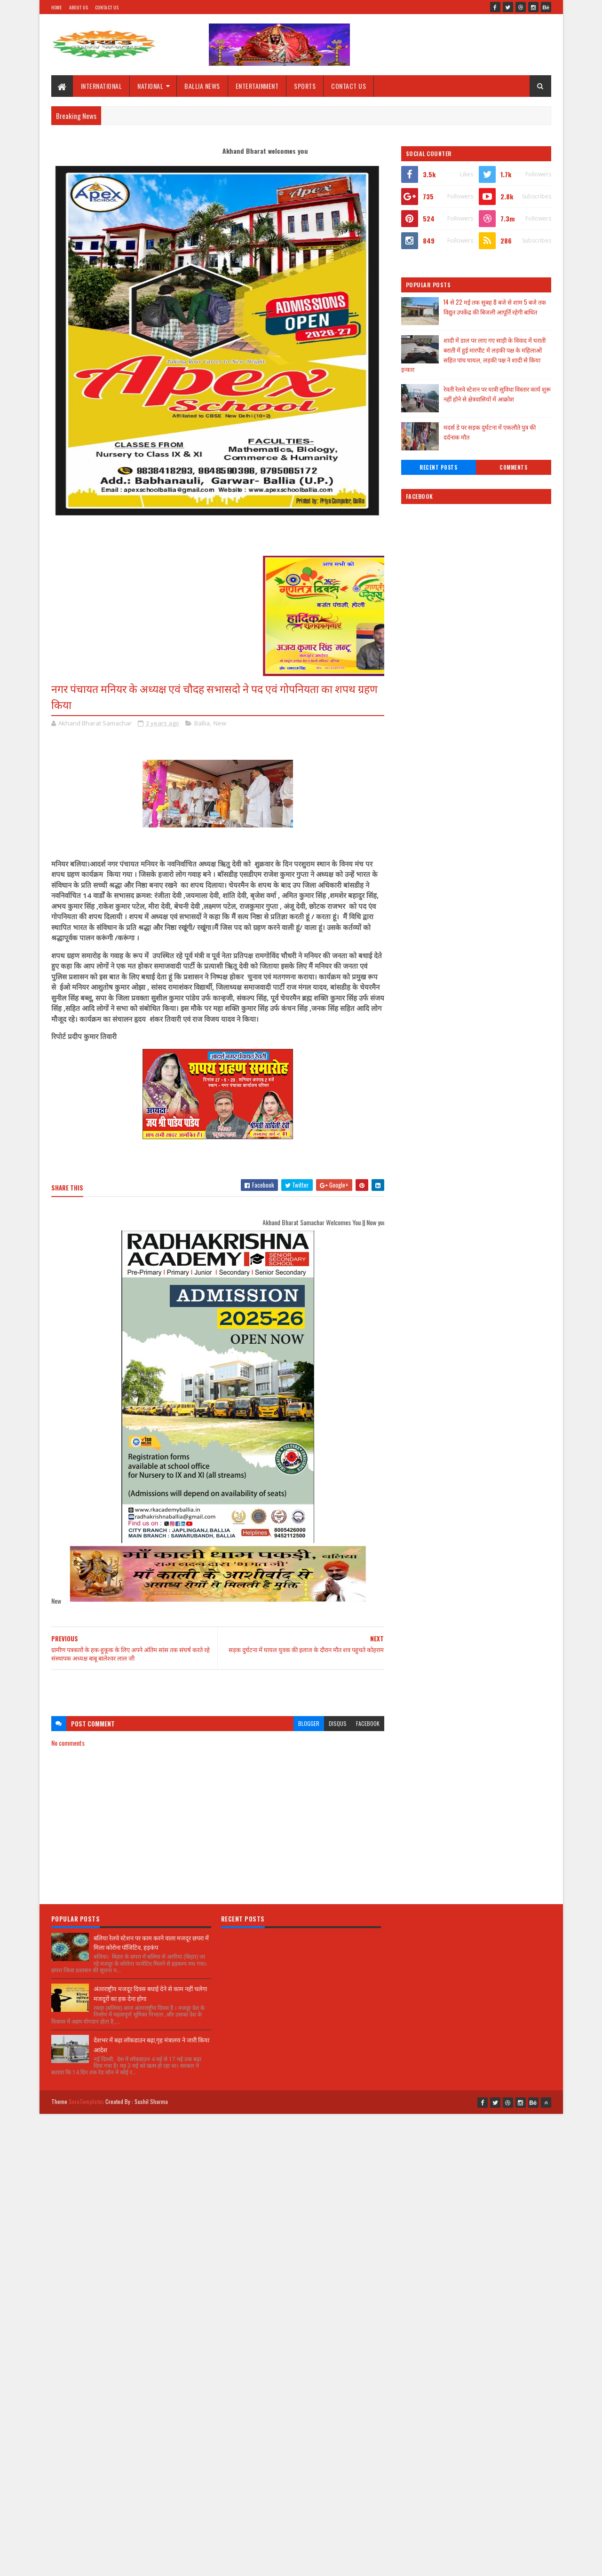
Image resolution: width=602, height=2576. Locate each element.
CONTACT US (348, 86)
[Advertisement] (217, 1688)
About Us (78, 7)
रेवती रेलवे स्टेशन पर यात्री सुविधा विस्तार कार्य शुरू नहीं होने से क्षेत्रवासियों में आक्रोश (497, 393)
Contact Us (107, 7)
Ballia (202, 723)
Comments (513, 467)
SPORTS (305, 86)
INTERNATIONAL (101, 86)
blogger (308, 1723)
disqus (338, 1723)
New (220, 723)
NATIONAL (150, 86)
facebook (368, 1723)
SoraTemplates (86, 2101)
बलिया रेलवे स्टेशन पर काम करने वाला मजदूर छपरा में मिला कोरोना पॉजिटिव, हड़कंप (151, 1942)
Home (56, 7)
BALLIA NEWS (202, 86)
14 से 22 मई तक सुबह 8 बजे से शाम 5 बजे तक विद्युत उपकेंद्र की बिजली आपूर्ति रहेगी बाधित (495, 306)
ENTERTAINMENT (257, 86)
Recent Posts (438, 467)
